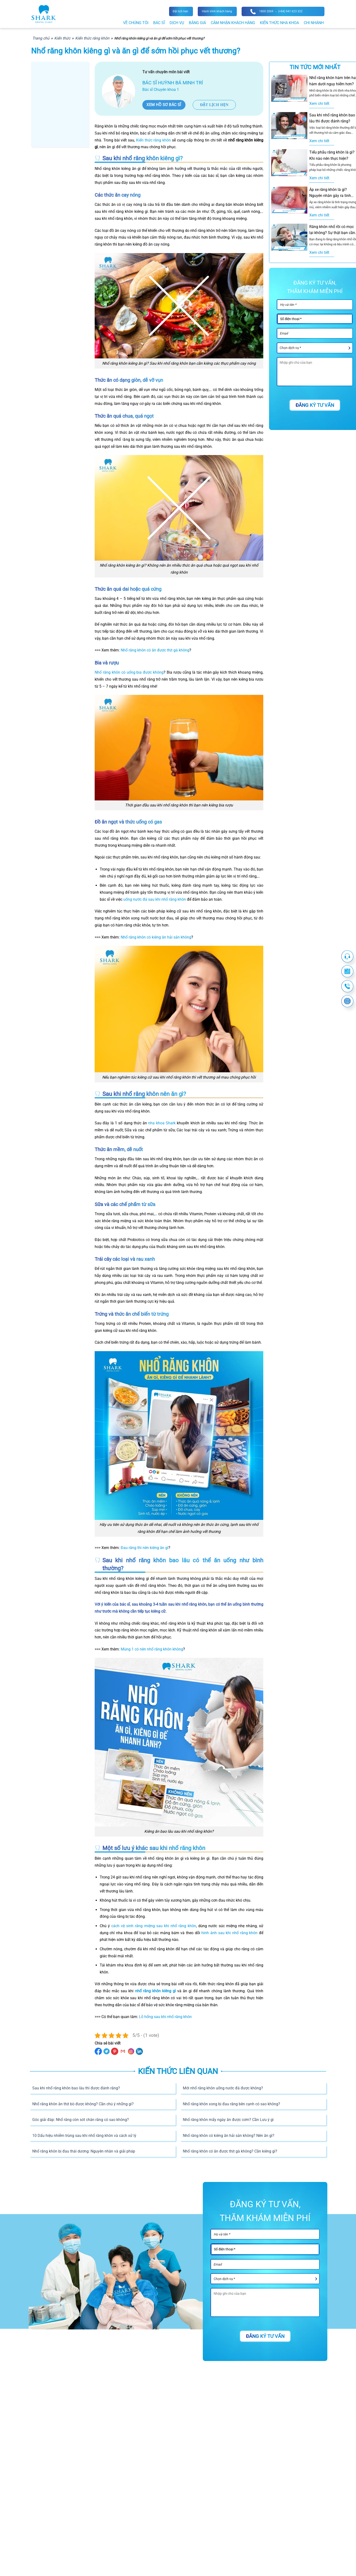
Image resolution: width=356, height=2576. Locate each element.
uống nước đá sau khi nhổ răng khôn (154, 899)
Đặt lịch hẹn (214, 105)
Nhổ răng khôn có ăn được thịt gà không (155, 650)
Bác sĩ (159, 22)
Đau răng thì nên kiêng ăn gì (144, 1547)
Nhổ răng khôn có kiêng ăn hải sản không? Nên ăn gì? (228, 2135)
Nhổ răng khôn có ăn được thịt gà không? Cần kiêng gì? (230, 2151)
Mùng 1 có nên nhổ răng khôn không (152, 1649)
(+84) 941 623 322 (290, 11)
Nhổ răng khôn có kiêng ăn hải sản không (156, 937)
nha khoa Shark (162, 1123)
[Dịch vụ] (315, 347)
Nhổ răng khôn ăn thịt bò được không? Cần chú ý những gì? (83, 2104)
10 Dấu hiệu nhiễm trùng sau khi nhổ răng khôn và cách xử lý (84, 2135)
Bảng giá (197, 22)
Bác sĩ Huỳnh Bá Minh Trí (172, 83)
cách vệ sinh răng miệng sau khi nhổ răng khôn (153, 1926)
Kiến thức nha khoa (279, 22)
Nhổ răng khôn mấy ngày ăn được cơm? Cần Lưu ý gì (228, 2119)
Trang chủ (40, 38)
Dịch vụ (177, 22)
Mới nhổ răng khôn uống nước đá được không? (223, 2088)
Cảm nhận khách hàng (233, 22)
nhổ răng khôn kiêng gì (155, 1991)
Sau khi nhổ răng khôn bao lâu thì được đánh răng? (76, 2088)
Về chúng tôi (135, 22)
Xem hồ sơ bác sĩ (163, 104)
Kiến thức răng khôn (92, 38)
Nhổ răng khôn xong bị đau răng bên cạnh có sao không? (231, 2104)
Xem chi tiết (319, 103)
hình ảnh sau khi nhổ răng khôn (229, 1933)
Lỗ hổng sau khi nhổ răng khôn (165, 2016)
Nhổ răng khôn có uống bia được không (129, 672)
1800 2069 (266, 11)
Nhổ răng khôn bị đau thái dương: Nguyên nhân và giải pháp (83, 2151)
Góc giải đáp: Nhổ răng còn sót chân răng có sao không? (80, 2119)
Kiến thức (62, 38)
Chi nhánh (314, 22)
